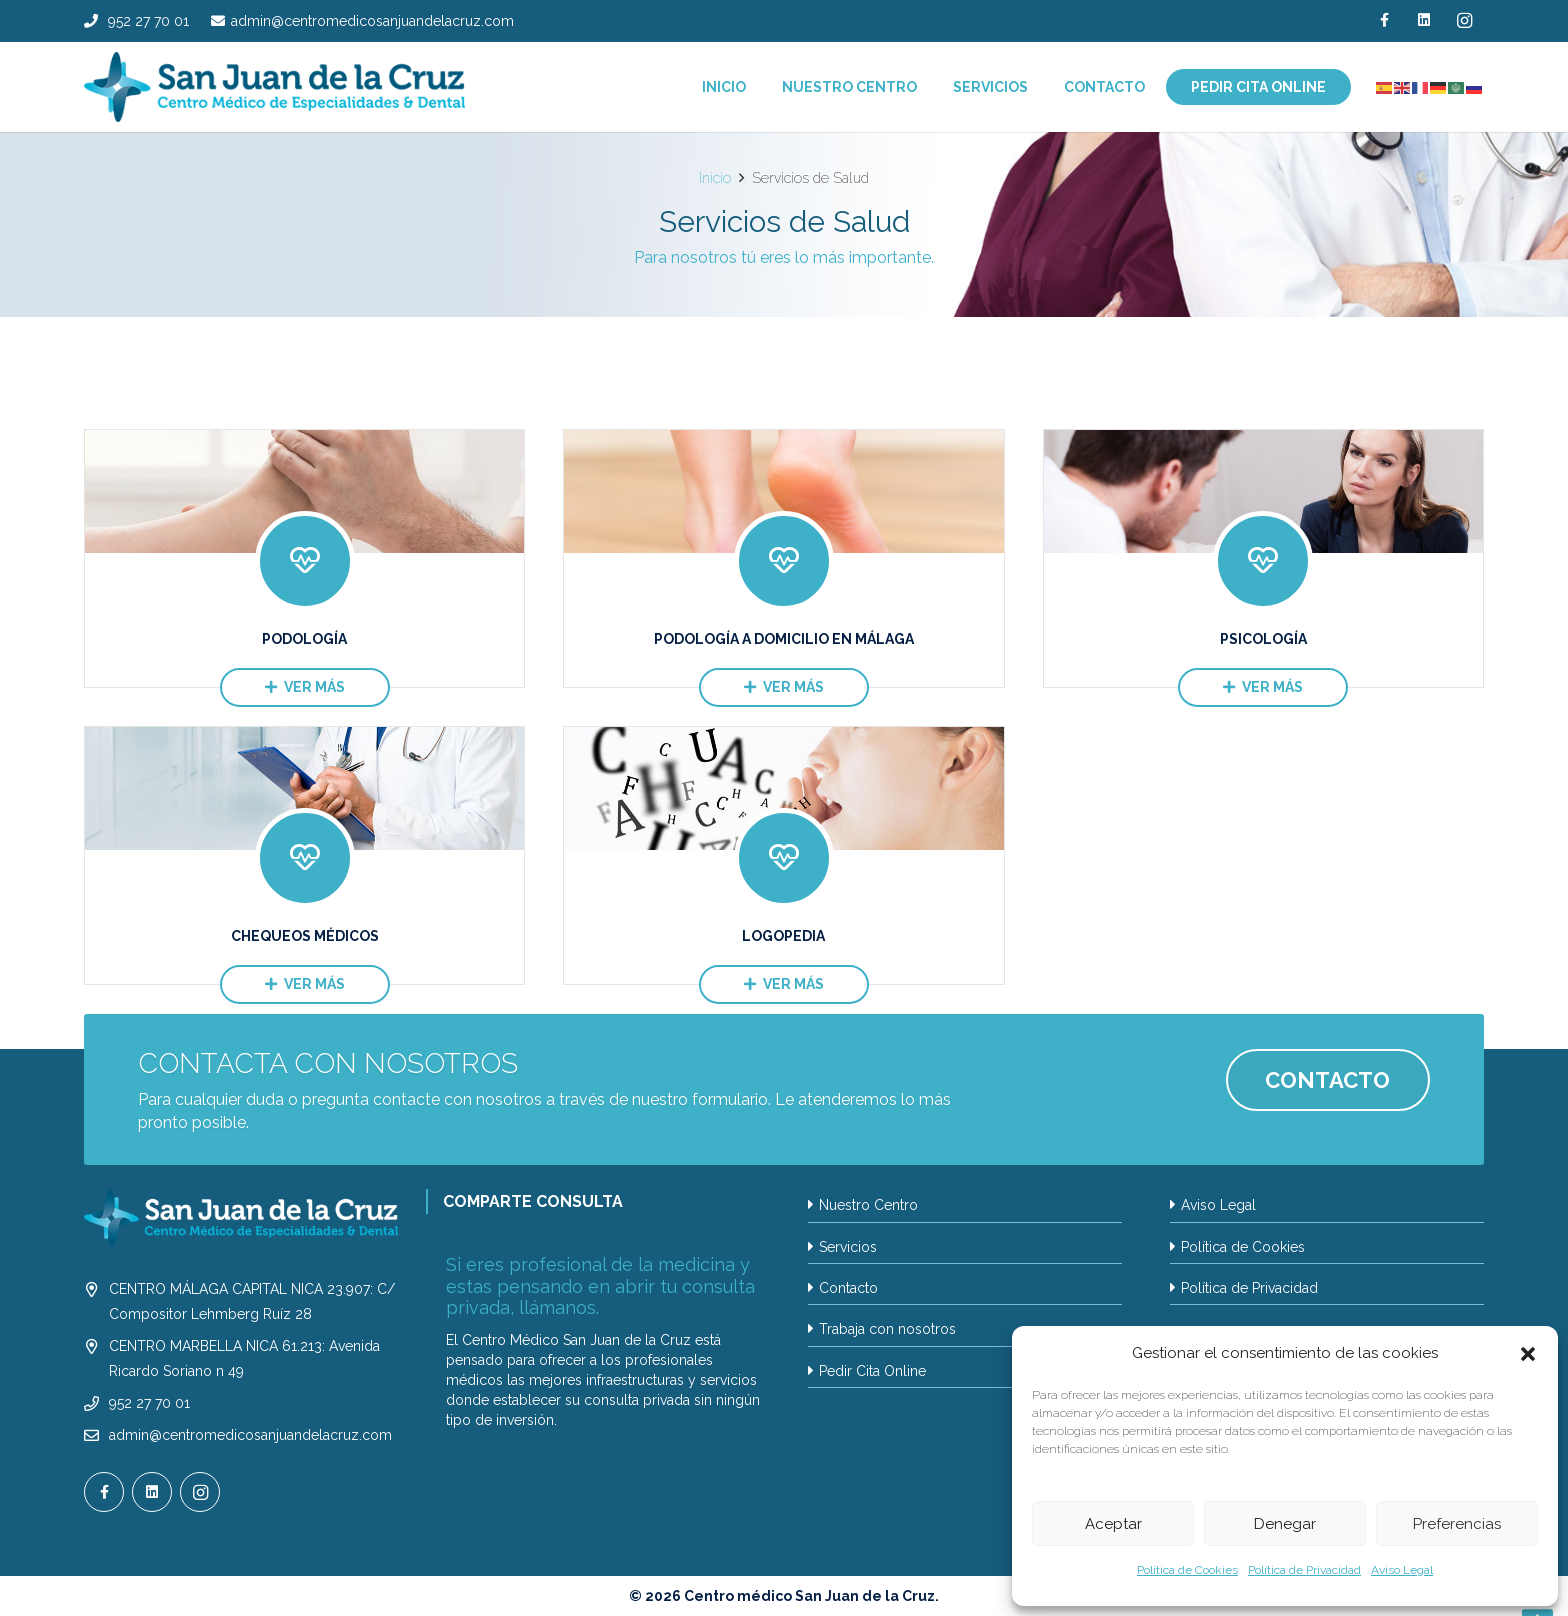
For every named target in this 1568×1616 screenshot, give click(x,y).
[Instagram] (1464, 20)
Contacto (848, 1288)
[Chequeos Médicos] (304, 855)
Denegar (1285, 1524)
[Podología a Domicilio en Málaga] (783, 558)
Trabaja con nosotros (887, 1329)
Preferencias (1457, 1524)
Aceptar (1113, 1524)
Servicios (848, 1247)
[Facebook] (1384, 20)
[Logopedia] (783, 855)
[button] (1528, 1354)
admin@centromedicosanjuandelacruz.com (250, 1435)
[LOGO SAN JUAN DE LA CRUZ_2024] (274, 87)
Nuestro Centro (868, 1205)
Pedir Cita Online (872, 1371)
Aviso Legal (1402, 1570)
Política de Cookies (1187, 1570)
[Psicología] (1263, 558)
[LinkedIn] (1424, 20)
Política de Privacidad (1304, 1570)
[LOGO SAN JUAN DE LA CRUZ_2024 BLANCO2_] (241, 1218)
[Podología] (304, 558)
